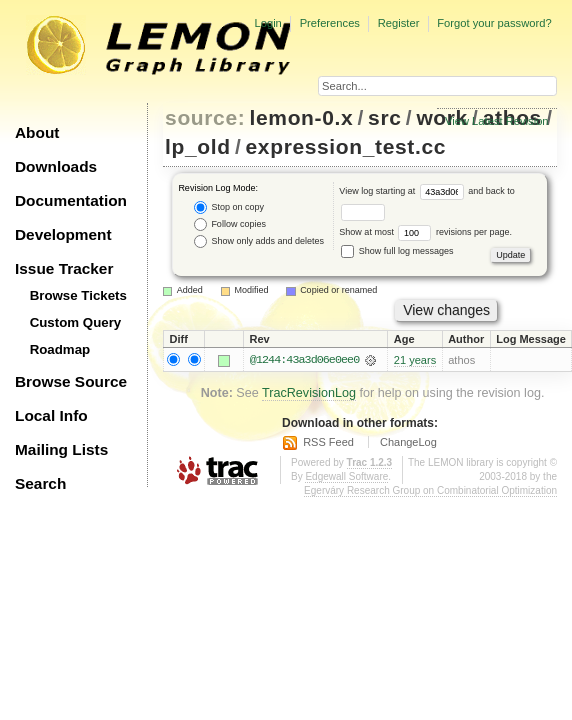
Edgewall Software (346, 476)
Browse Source (71, 381)
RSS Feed (328, 442)
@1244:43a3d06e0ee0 (304, 360)
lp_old (198, 146)
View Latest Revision (497, 121)
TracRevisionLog (309, 393)
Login (267, 23)
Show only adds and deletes (259, 241)
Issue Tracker (64, 268)
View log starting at (403, 191)
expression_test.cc (346, 146)
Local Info (51, 415)
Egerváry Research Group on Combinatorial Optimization (430, 490)
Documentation (71, 200)
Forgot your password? (494, 23)
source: (205, 117)
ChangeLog (408, 442)
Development (63, 234)
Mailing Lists (61, 449)
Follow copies (230, 224)
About (37, 132)
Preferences (330, 23)
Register (399, 23)
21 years (415, 360)
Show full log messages (397, 251)
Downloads (56, 166)
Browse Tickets (78, 295)
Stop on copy (229, 207)
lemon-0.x (302, 117)
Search (40, 483)
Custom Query (76, 322)
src (384, 117)
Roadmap (60, 349)
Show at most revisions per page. (425, 232)
